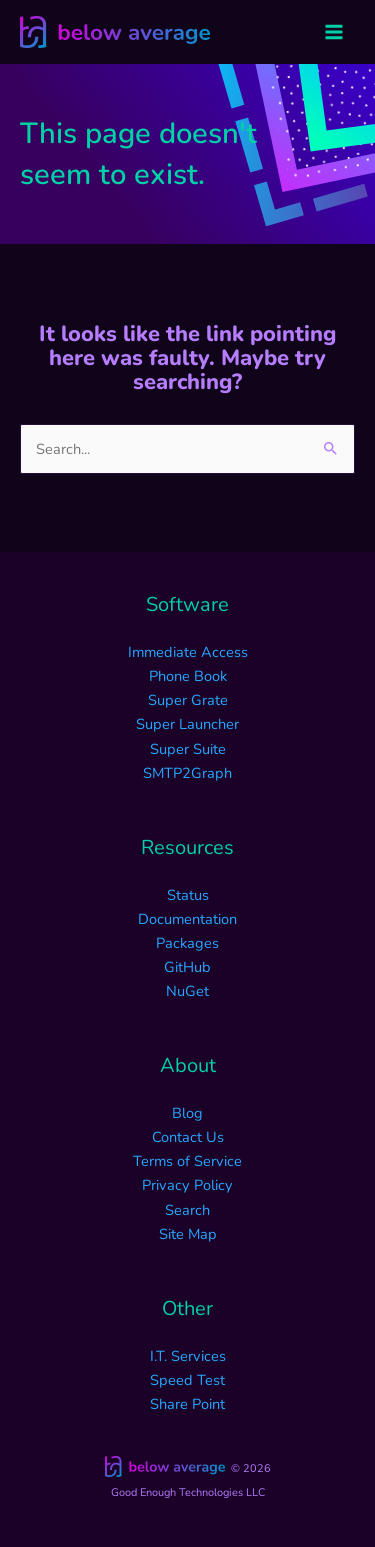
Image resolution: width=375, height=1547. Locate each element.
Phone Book (188, 676)
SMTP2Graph (187, 773)
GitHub (187, 967)
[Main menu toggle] (334, 32)
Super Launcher (187, 724)
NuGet (187, 991)
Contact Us (188, 1137)
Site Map (188, 1234)
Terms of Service (187, 1161)
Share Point (187, 1404)
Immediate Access (188, 652)
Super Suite (188, 749)
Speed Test (187, 1380)
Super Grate (188, 700)
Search (187, 1210)
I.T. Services (188, 1356)
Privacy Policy (187, 1185)
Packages (187, 943)
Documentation (187, 919)
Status (188, 895)
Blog (187, 1113)
